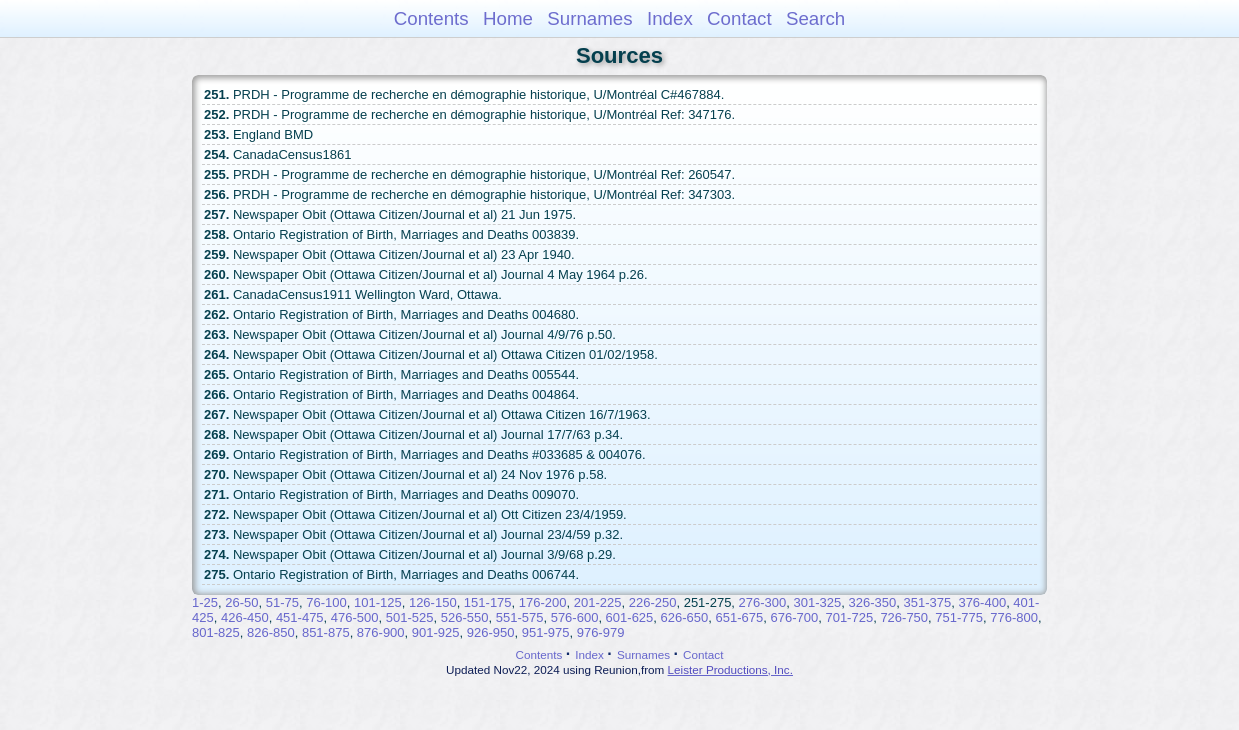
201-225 (598, 602)
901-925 (436, 632)
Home (508, 18)
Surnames (589, 18)
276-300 (763, 602)
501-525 (410, 617)
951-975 (546, 632)
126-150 (433, 602)
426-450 (245, 617)
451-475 (300, 617)
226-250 (653, 602)
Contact (739, 18)
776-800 (1014, 617)
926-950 (491, 632)
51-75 (282, 602)
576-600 (575, 617)
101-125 (378, 602)
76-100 (326, 602)
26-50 (241, 602)
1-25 (205, 602)
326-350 (873, 602)
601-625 (630, 617)
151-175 (488, 602)
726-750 (904, 617)
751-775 (959, 617)
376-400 (982, 602)
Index (670, 18)
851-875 (326, 632)
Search (815, 18)
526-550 (465, 617)
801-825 (216, 632)
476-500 (355, 617)
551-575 (520, 617)
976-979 (601, 632)
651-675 (740, 617)
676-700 (794, 617)
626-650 (685, 617)
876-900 (381, 632)
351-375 (927, 602)
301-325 (818, 602)
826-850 (271, 632)
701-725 (849, 617)
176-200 (543, 602)
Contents (431, 18)
